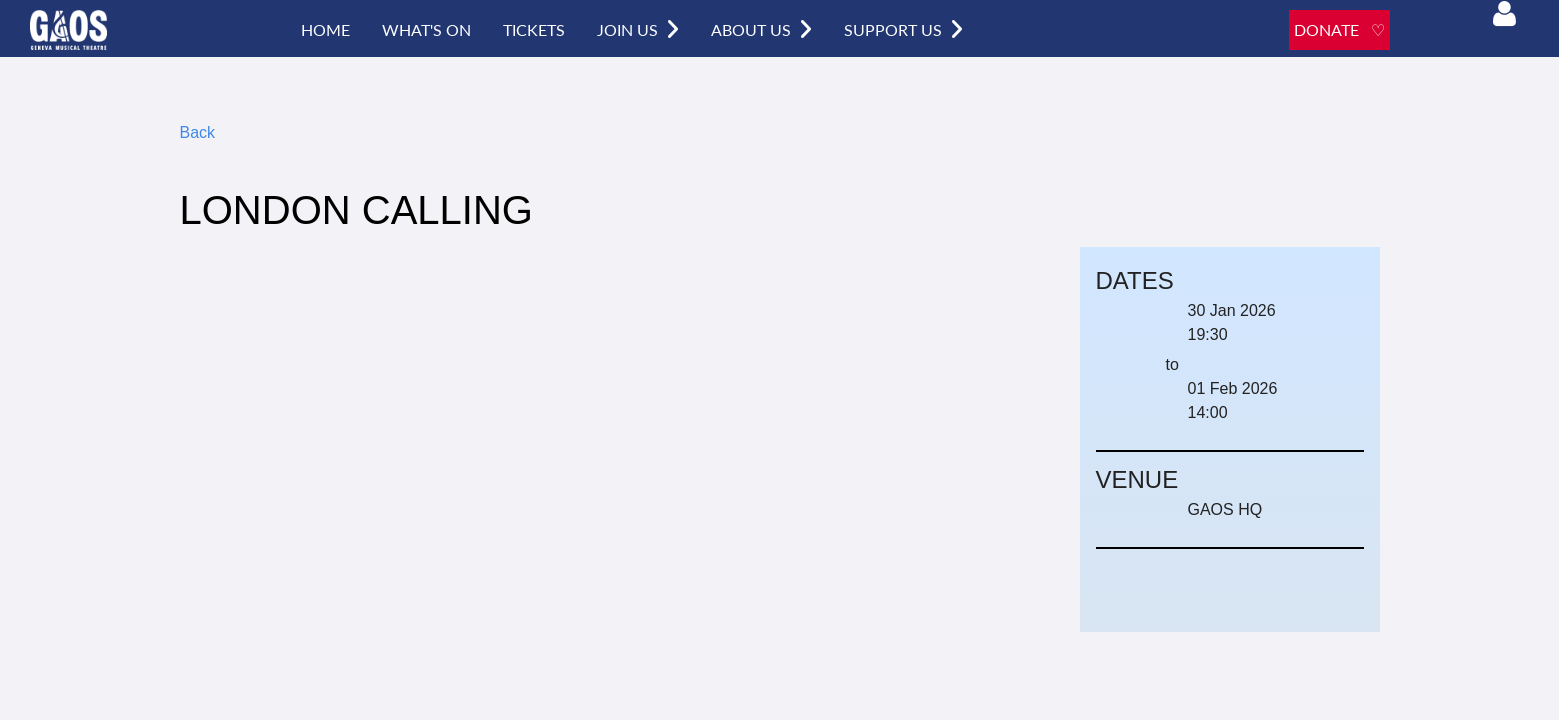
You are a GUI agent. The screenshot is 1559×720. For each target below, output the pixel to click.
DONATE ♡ (1339, 29)
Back (198, 132)
